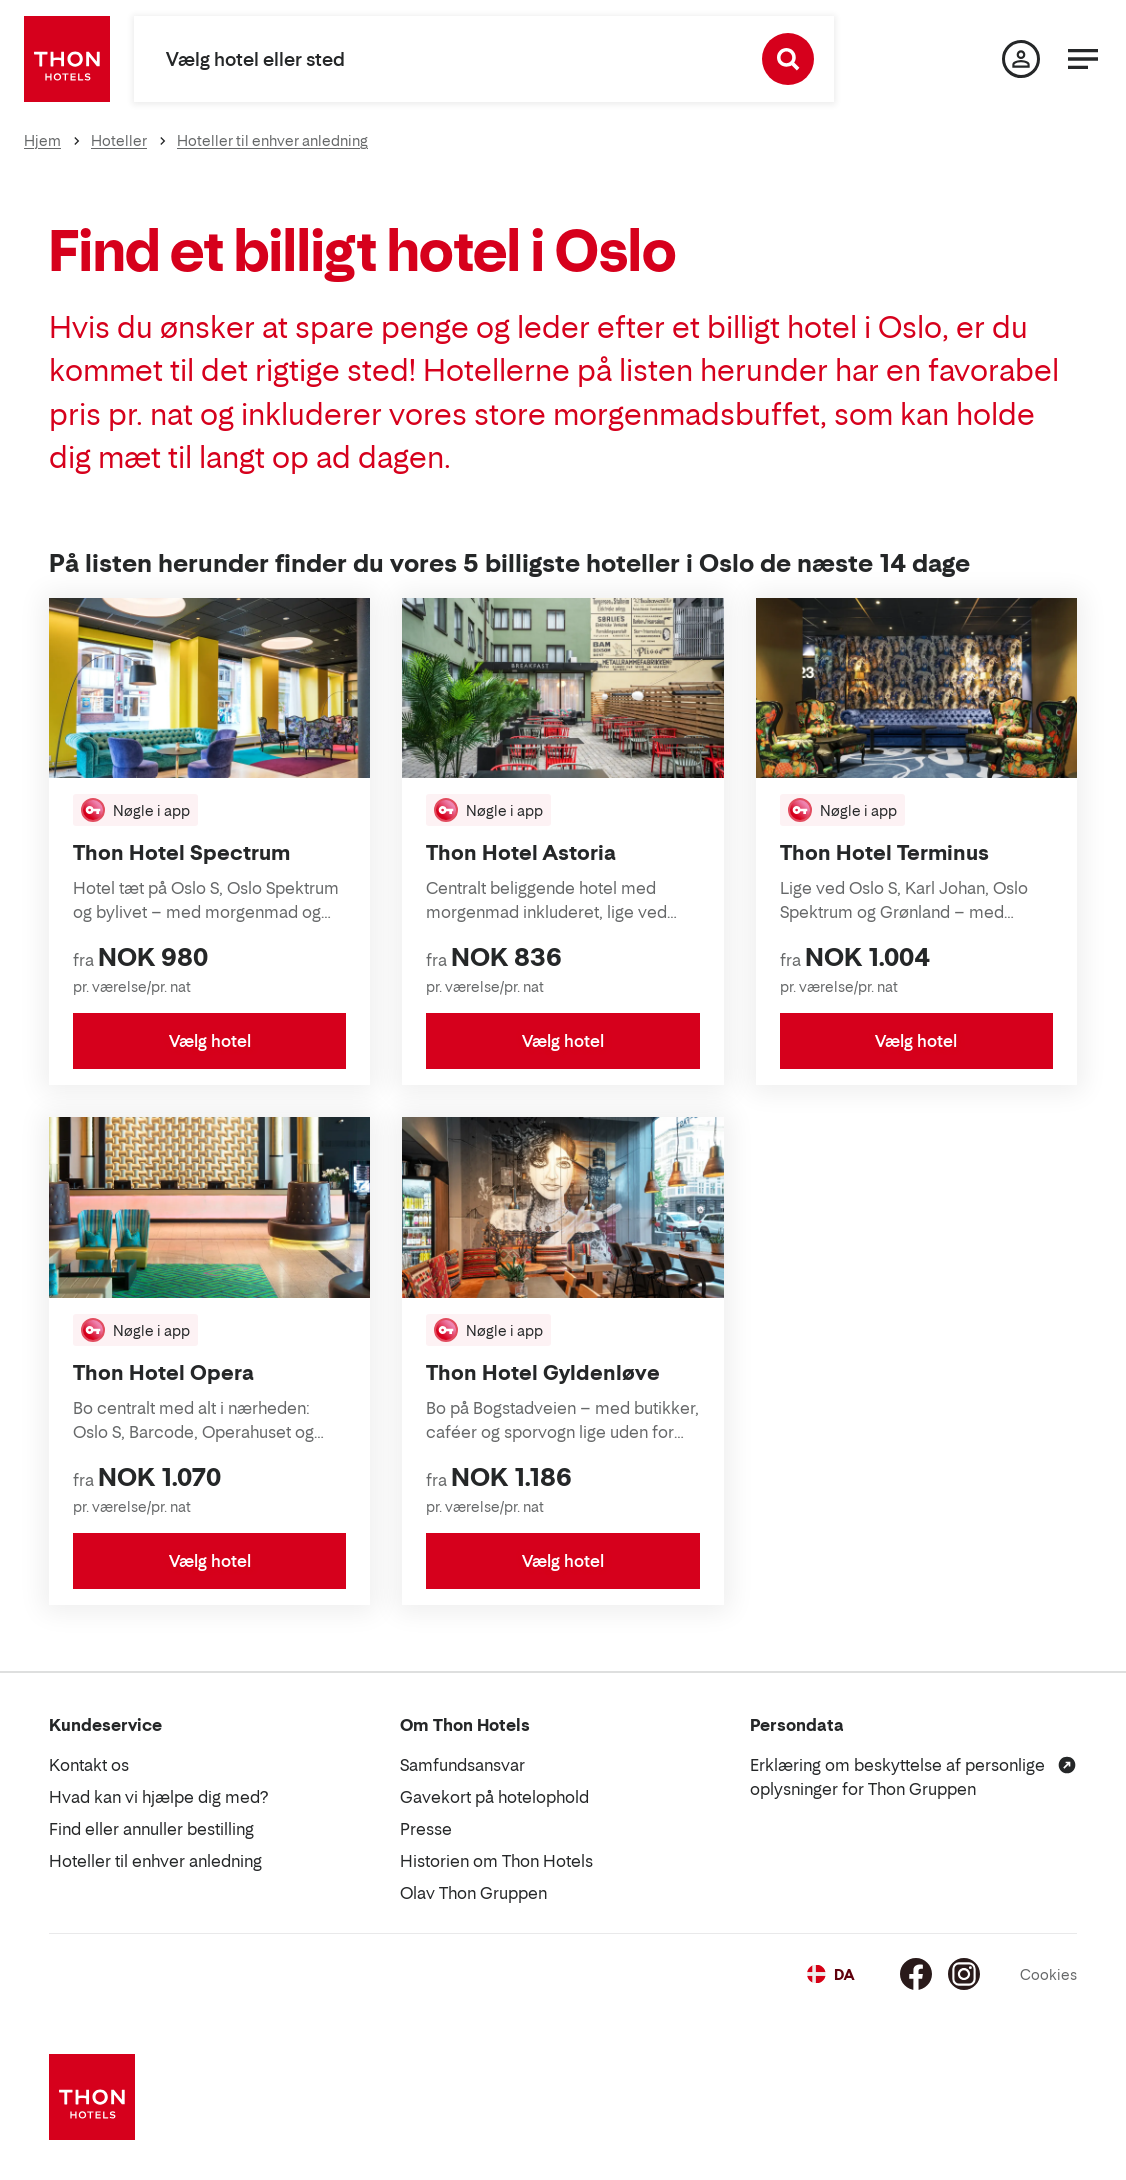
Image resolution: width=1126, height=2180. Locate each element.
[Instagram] (964, 1974)
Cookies (1048, 1974)
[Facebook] (916, 1974)
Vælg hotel (210, 1041)
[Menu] (1083, 59)
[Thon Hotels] (67, 59)
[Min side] (1021, 59)
